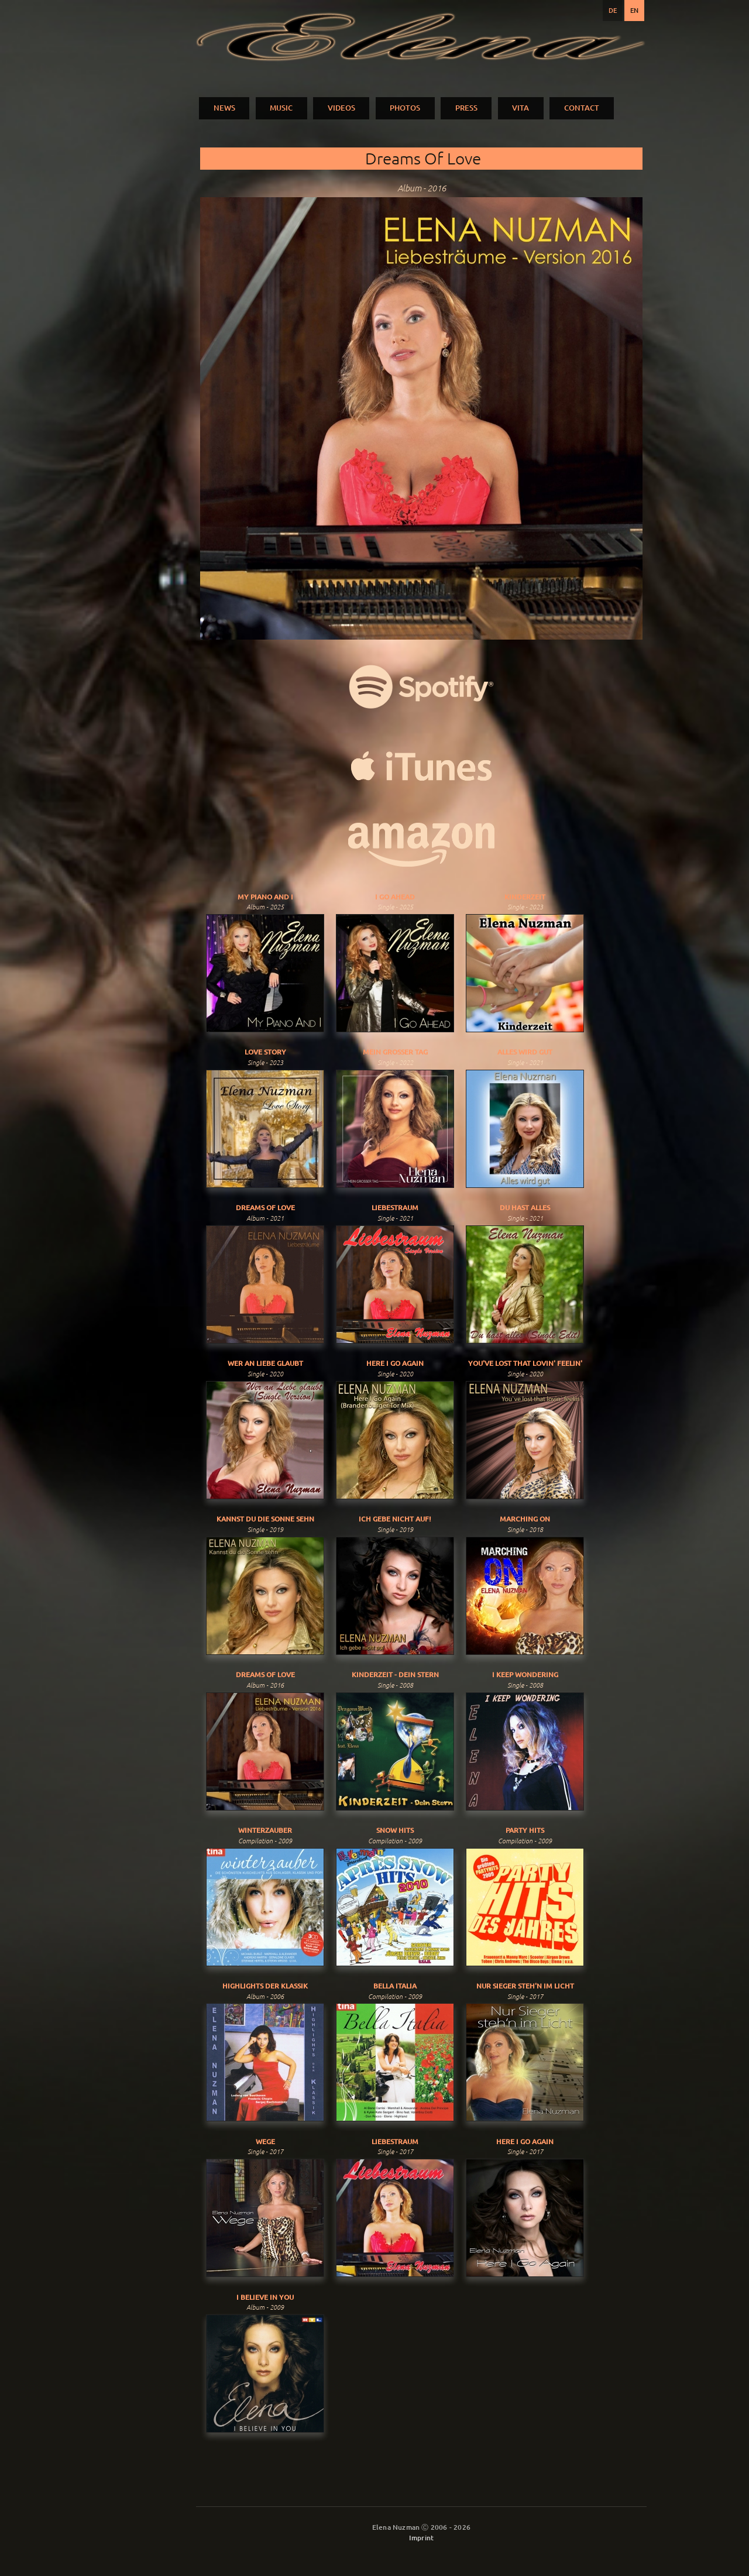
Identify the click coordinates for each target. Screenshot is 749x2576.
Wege (265, 2141)
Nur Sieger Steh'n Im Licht (525, 1986)
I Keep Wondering (525, 1674)
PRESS (466, 107)
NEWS (224, 107)
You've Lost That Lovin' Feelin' (525, 1363)
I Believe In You (265, 2297)
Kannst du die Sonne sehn (265, 1519)
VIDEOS (341, 107)
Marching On (525, 1519)
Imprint (421, 2538)
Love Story (265, 1052)
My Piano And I (265, 897)
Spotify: (421, 687)
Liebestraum (395, 1208)
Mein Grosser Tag (395, 1052)
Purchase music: (421, 845)
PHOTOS (405, 107)
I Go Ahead (395, 897)
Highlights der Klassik (265, 1986)
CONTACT (581, 107)
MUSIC (281, 107)
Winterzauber (265, 1830)
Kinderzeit (524, 897)
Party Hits (525, 1830)
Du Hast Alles (525, 1208)
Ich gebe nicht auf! (395, 1519)
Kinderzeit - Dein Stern (395, 1674)
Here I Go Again (395, 1363)
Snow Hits (395, 1830)
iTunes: (421, 766)
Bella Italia (395, 1986)
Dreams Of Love (265, 1208)
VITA (520, 107)
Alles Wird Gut (524, 1052)
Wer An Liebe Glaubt (265, 1363)
